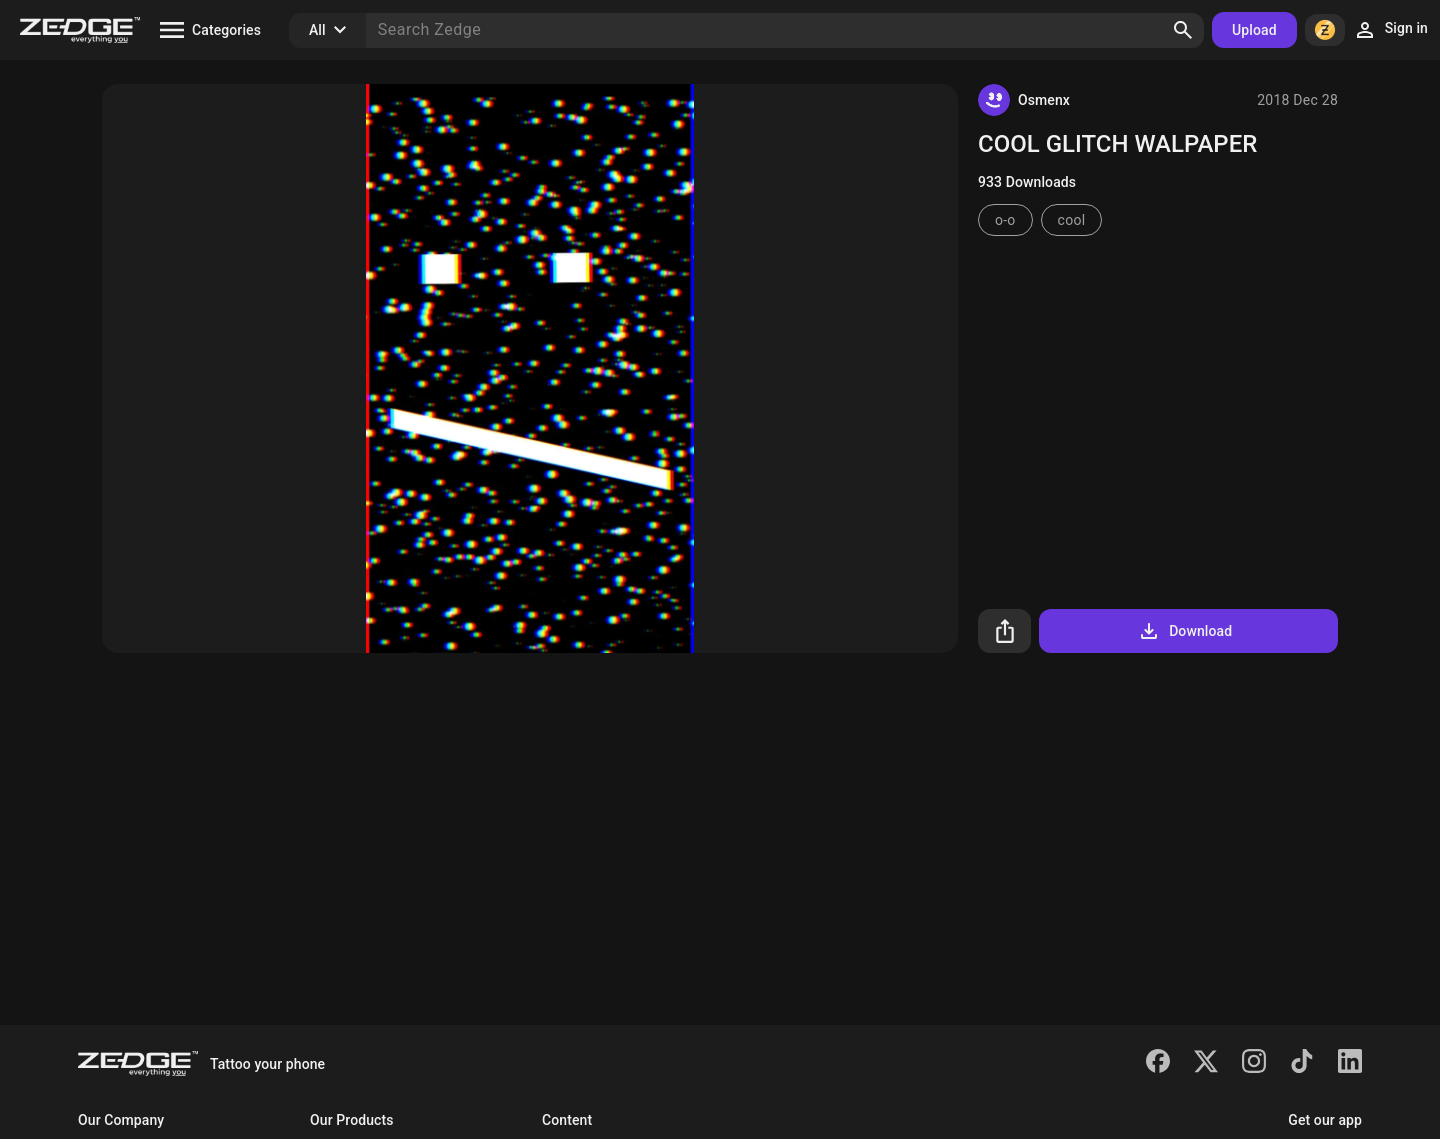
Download (1184, 631)
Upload (1254, 30)
